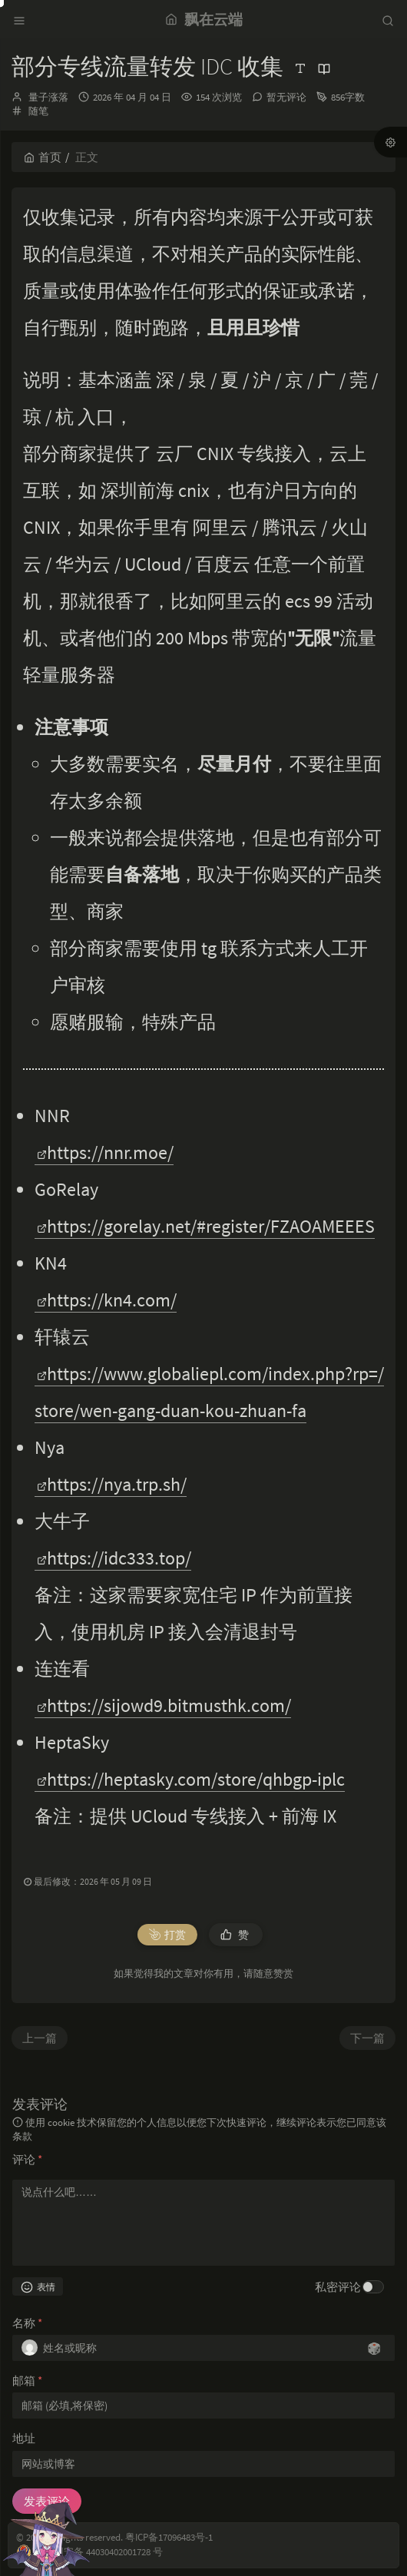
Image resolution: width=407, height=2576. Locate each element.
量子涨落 (48, 97)
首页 (42, 157)
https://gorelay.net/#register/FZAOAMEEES (206, 1226)
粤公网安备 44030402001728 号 (98, 2551)
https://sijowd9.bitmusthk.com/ (164, 1705)
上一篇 (39, 2038)
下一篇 (367, 2038)
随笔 (38, 111)
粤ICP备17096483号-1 (169, 2537)
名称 (27, 2323)
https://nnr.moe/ (105, 1152)
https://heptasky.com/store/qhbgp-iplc (191, 1779)
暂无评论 (286, 97)
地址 (23, 2438)
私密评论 (338, 2287)
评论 (27, 2159)
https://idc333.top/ (114, 1558)
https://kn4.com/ (107, 1300)
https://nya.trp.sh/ (112, 1484)
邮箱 (27, 2380)
